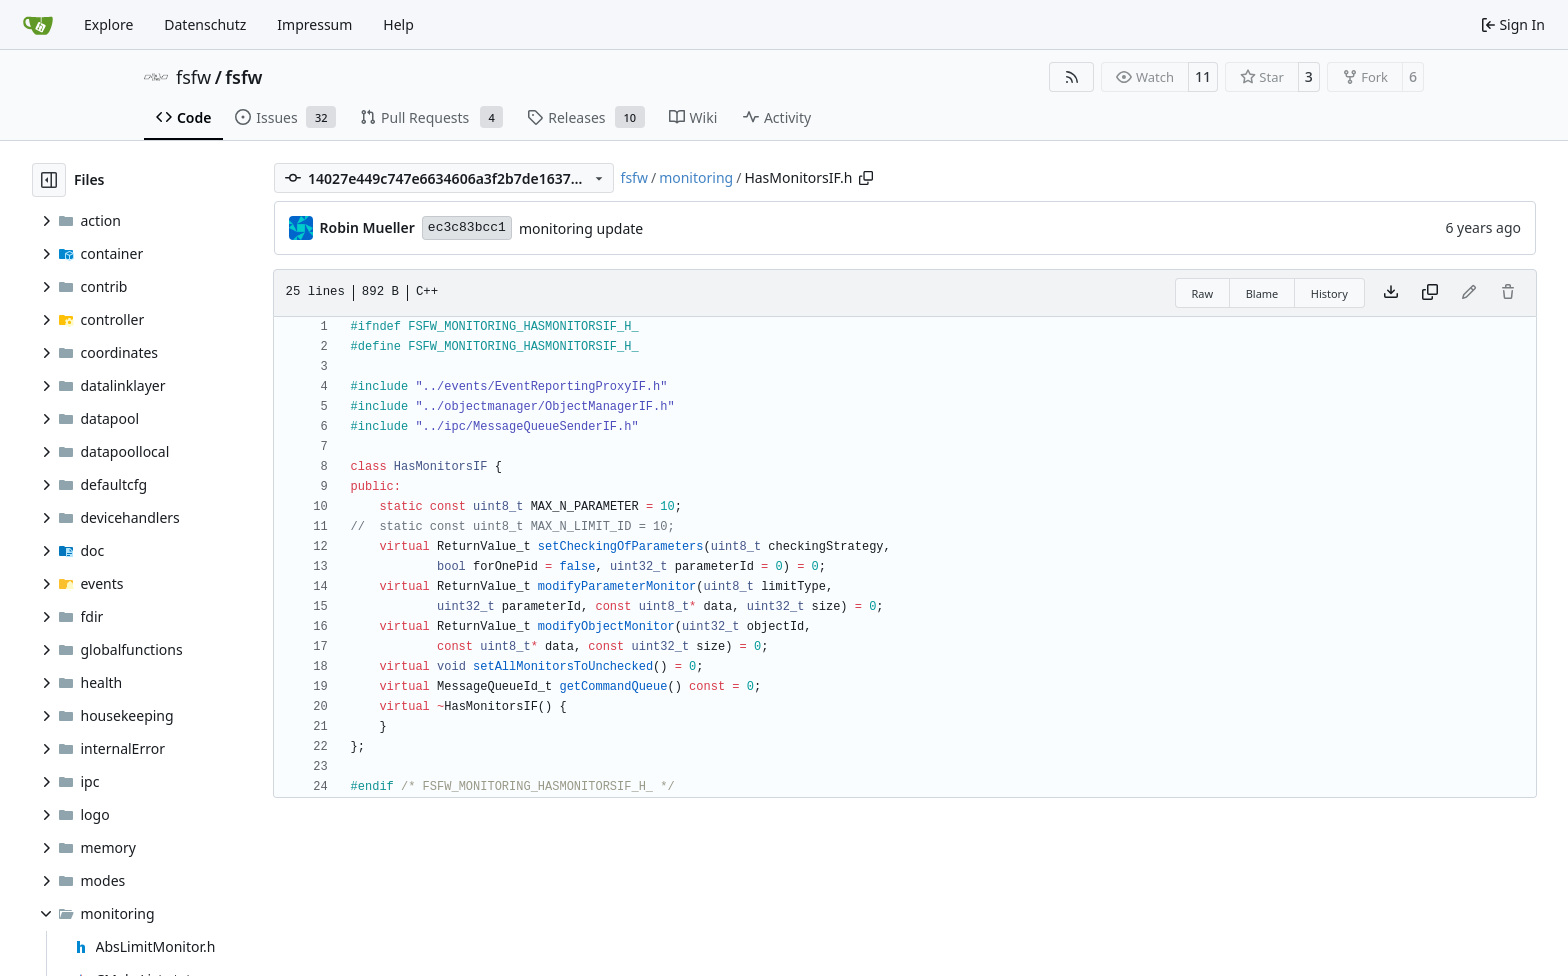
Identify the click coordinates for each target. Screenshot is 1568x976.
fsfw (193, 77)
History (1329, 293)
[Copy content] (1430, 293)
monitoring (696, 177)
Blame (1262, 293)
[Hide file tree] (49, 180)
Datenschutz (205, 24)
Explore (108, 24)
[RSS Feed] (1072, 77)
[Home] (38, 25)
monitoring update (581, 228)
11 (1203, 76)
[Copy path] (866, 178)
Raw (1203, 293)
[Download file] (1391, 293)
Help (398, 24)
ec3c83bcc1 (467, 227)
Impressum (314, 24)
